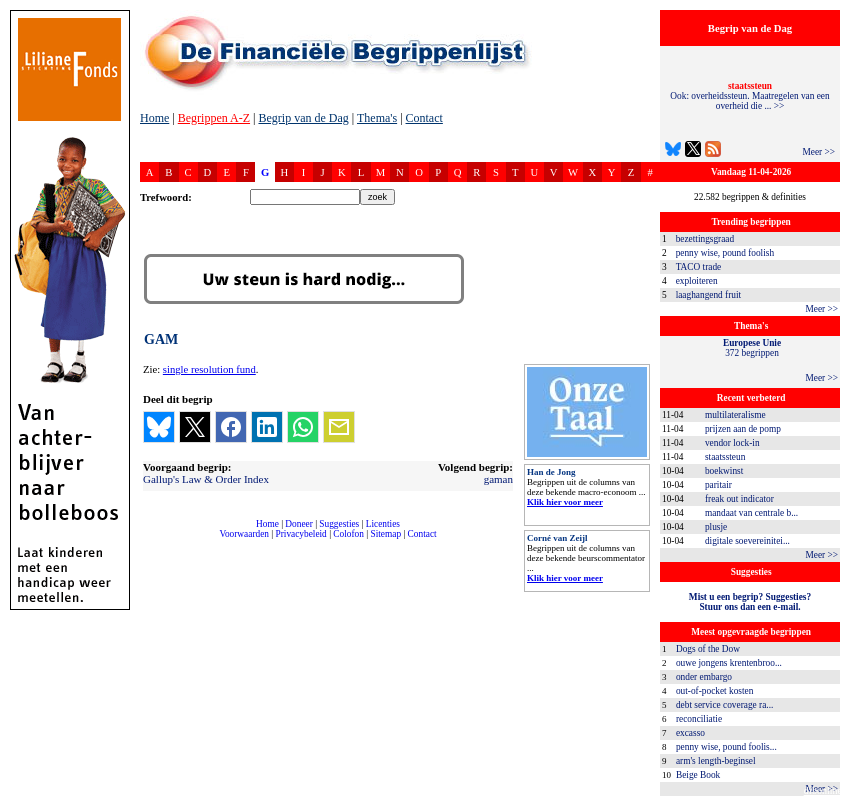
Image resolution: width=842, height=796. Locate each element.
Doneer (298, 524)
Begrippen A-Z (214, 118)
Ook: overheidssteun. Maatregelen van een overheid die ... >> (749, 96)
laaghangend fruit (709, 295)
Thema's (377, 118)
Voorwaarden (244, 534)
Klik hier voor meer (565, 502)
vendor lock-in (732, 443)
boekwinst (724, 471)
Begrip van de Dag (303, 118)
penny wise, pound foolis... (726, 747)
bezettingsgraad (705, 239)
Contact (424, 118)
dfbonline (823, 790)
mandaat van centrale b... (751, 513)
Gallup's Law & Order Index (206, 479)
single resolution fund (209, 369)
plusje (716, 527)
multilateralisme (735, 415)
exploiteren (697, 281)
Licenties (383, 524)
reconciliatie (699, 719)
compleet (150, 541)
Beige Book (698, 775)
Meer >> (818, 152)
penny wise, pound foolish (725, 253)
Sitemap (385, 534)
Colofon (348, 534)
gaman (498, 479)
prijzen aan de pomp (743, 429)
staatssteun (725, 457)
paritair (718, 485)
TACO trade (699, 267)
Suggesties (339, 524)
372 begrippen (752, 348)
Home (154, 118)
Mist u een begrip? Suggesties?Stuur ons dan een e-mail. (750, 602)
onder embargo (704, 677)
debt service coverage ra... (724, 705)
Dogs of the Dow (708, 649)
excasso (690, 733)
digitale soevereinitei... (747, 541)
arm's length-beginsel (716, 761)
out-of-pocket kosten (714, 691)
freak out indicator (739, 499)
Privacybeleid (301, 534)
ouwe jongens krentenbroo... (729, 663)
